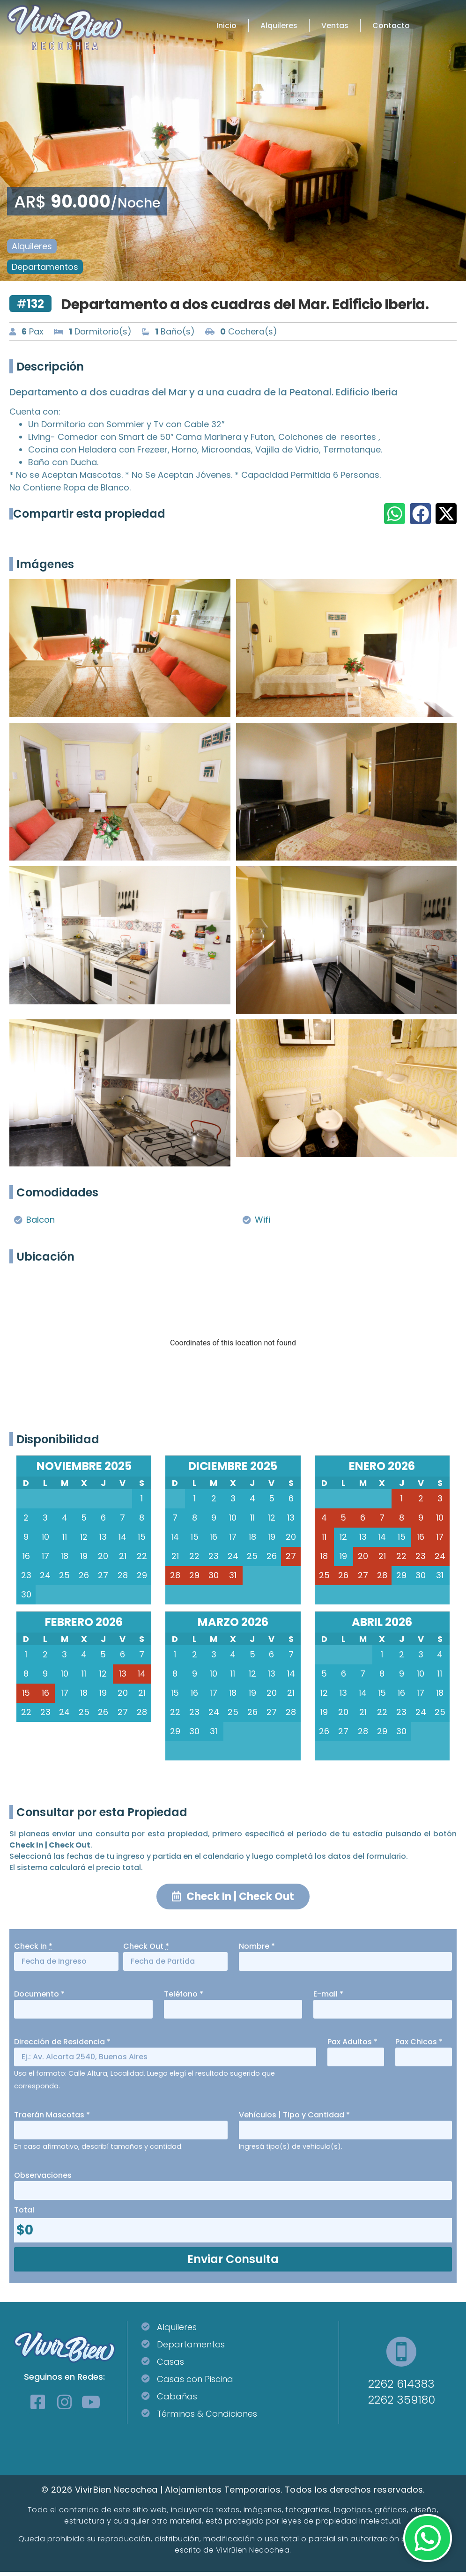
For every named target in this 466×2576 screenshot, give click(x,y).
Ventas (334, 25)
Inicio (226, 25)
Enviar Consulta (233, 2263)
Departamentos (45, 267)
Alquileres (278, 25)
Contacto (391, 25)
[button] (394, 513)
